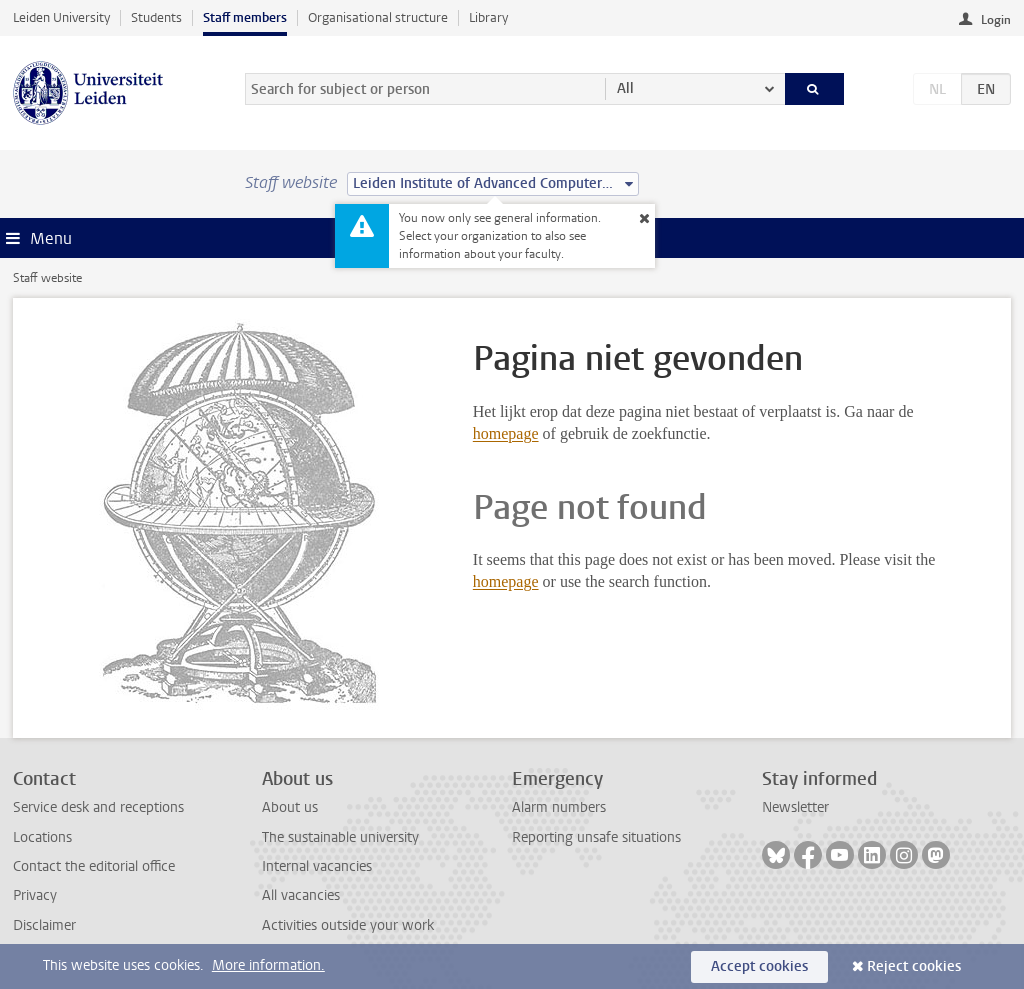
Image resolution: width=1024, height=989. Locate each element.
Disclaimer (44, 925)
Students (156, 17)
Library (488, 17)
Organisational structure (378, 17)
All (625, 88)
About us (290, 807)
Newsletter (795, 807)
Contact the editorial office (94, 866)
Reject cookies (914, 966)
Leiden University (61, 17)
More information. (268, 965)
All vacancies (301, 895)
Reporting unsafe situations (596, 837)
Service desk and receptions (98, 807)
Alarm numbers (559, 807)
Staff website (47, 278)
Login (996, 20)
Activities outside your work (348, 925)
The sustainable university (340, 837)
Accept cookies (759, 966)
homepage (506, 433)
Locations (42, 837)
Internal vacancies (317, 866)
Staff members (245, 17)
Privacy (35, 895)
